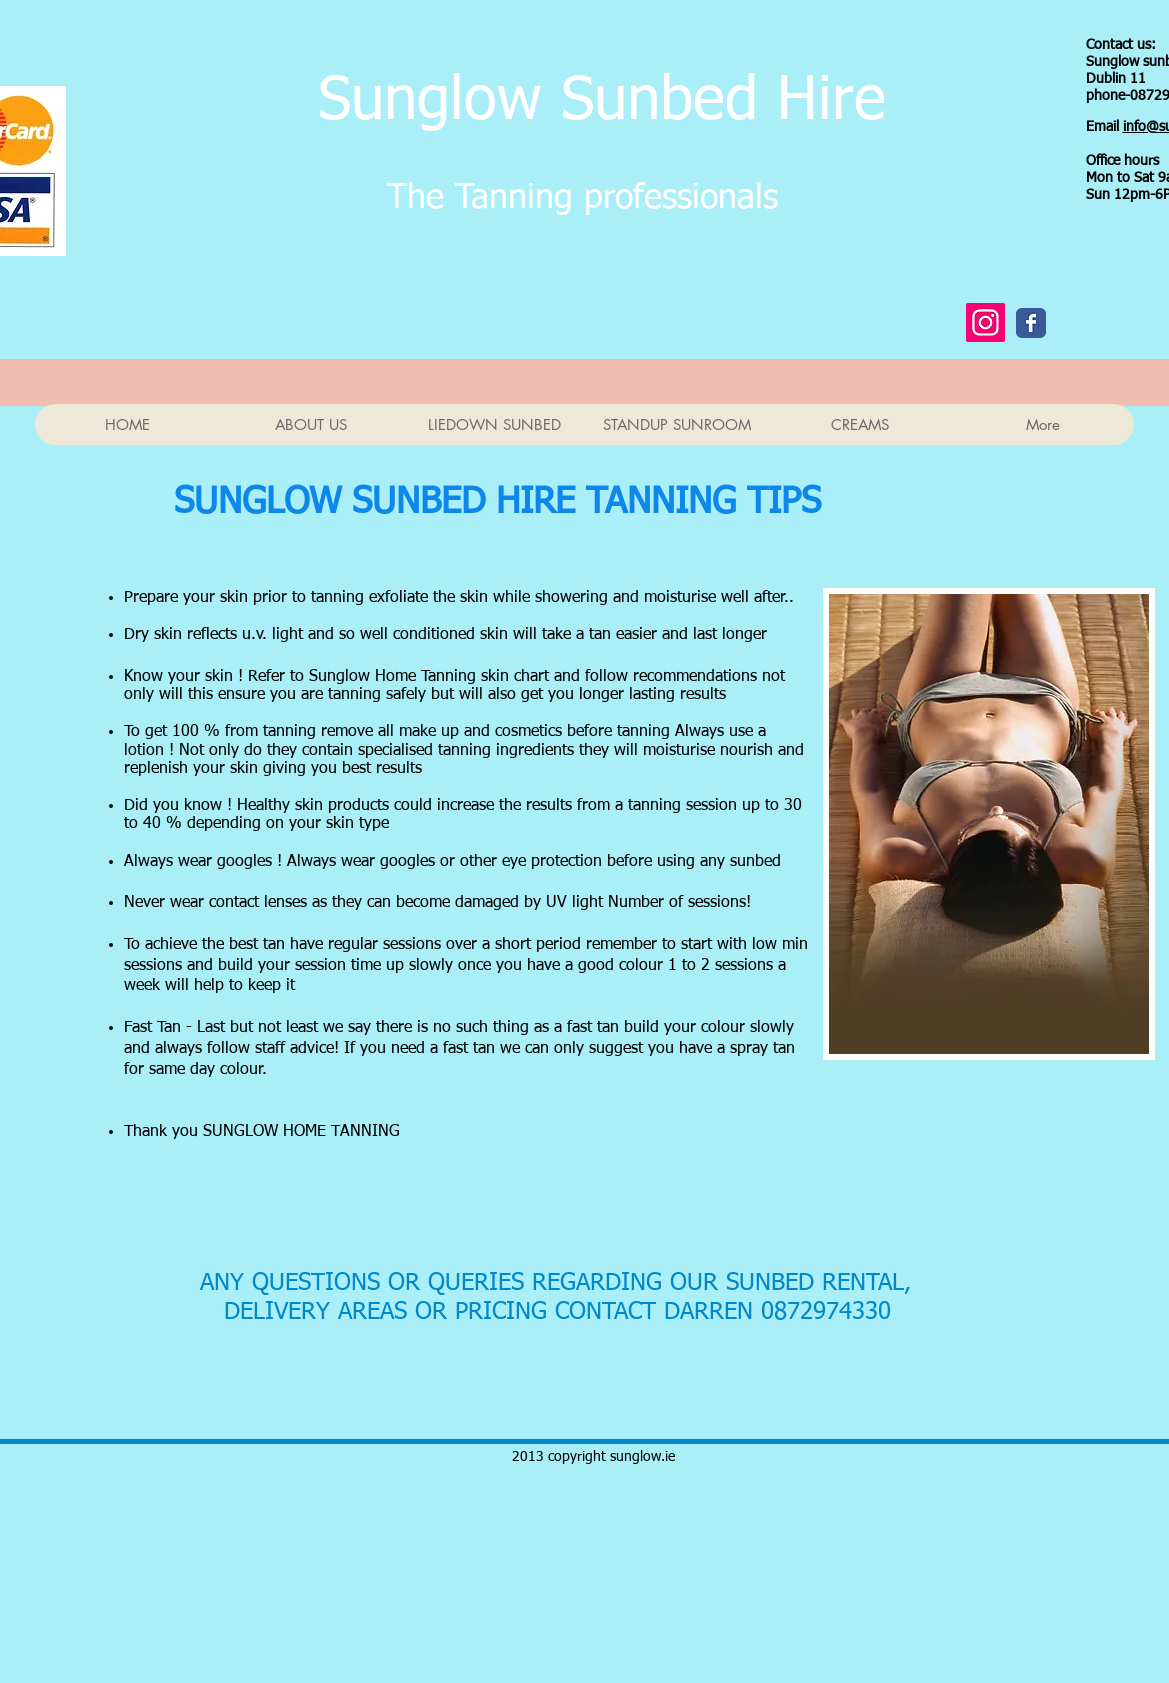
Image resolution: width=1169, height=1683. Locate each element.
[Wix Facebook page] (1031, 323)
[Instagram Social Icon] (985, 322)
